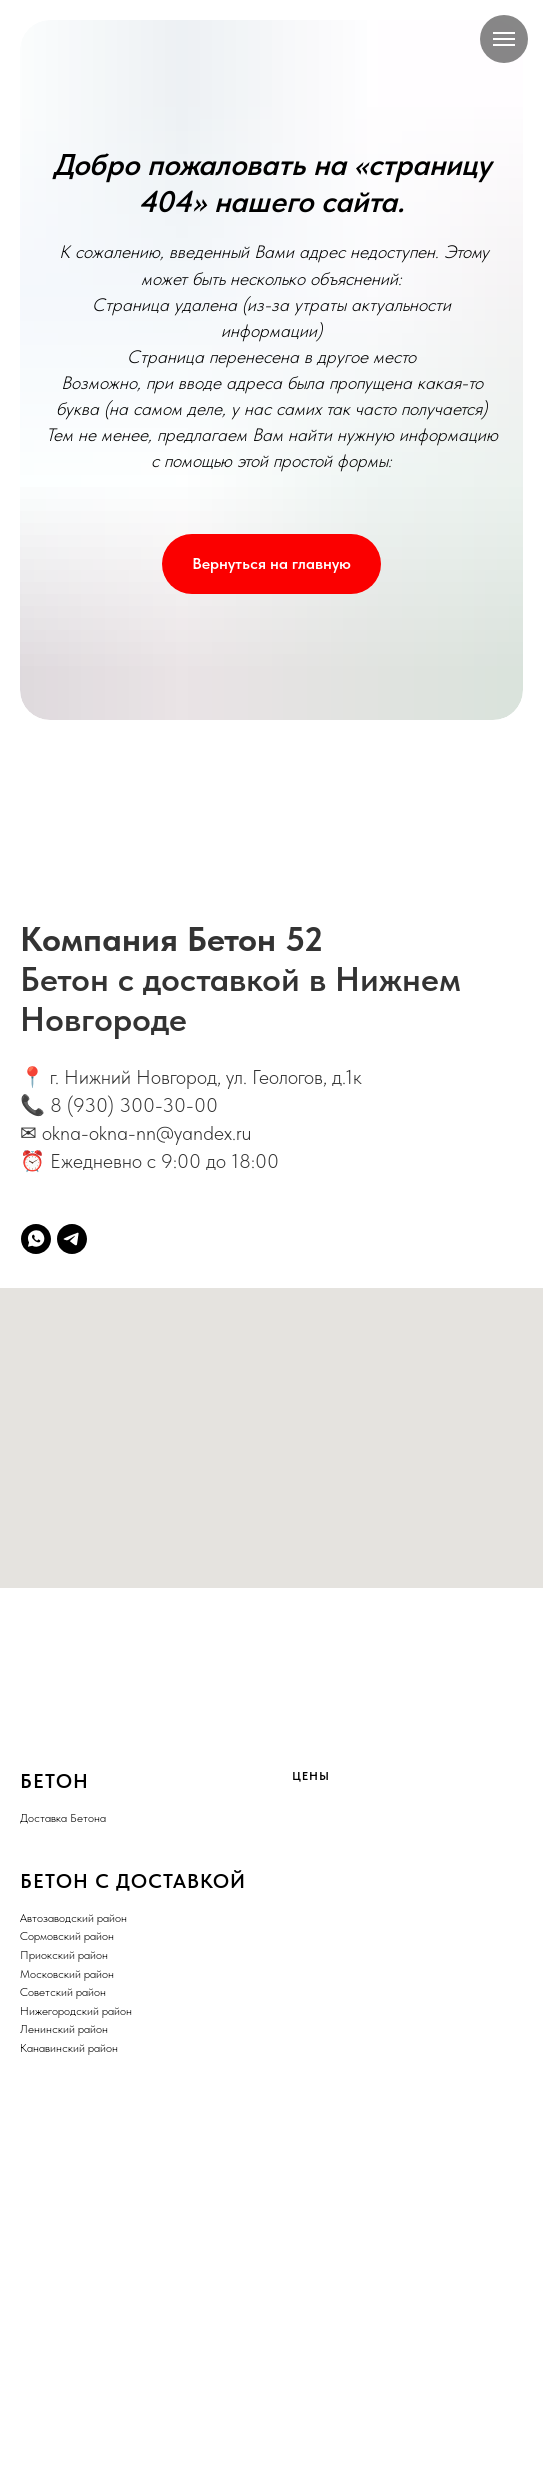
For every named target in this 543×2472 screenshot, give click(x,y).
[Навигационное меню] (504, 39)
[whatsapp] (36, 1239)
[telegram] (72, 1239)
